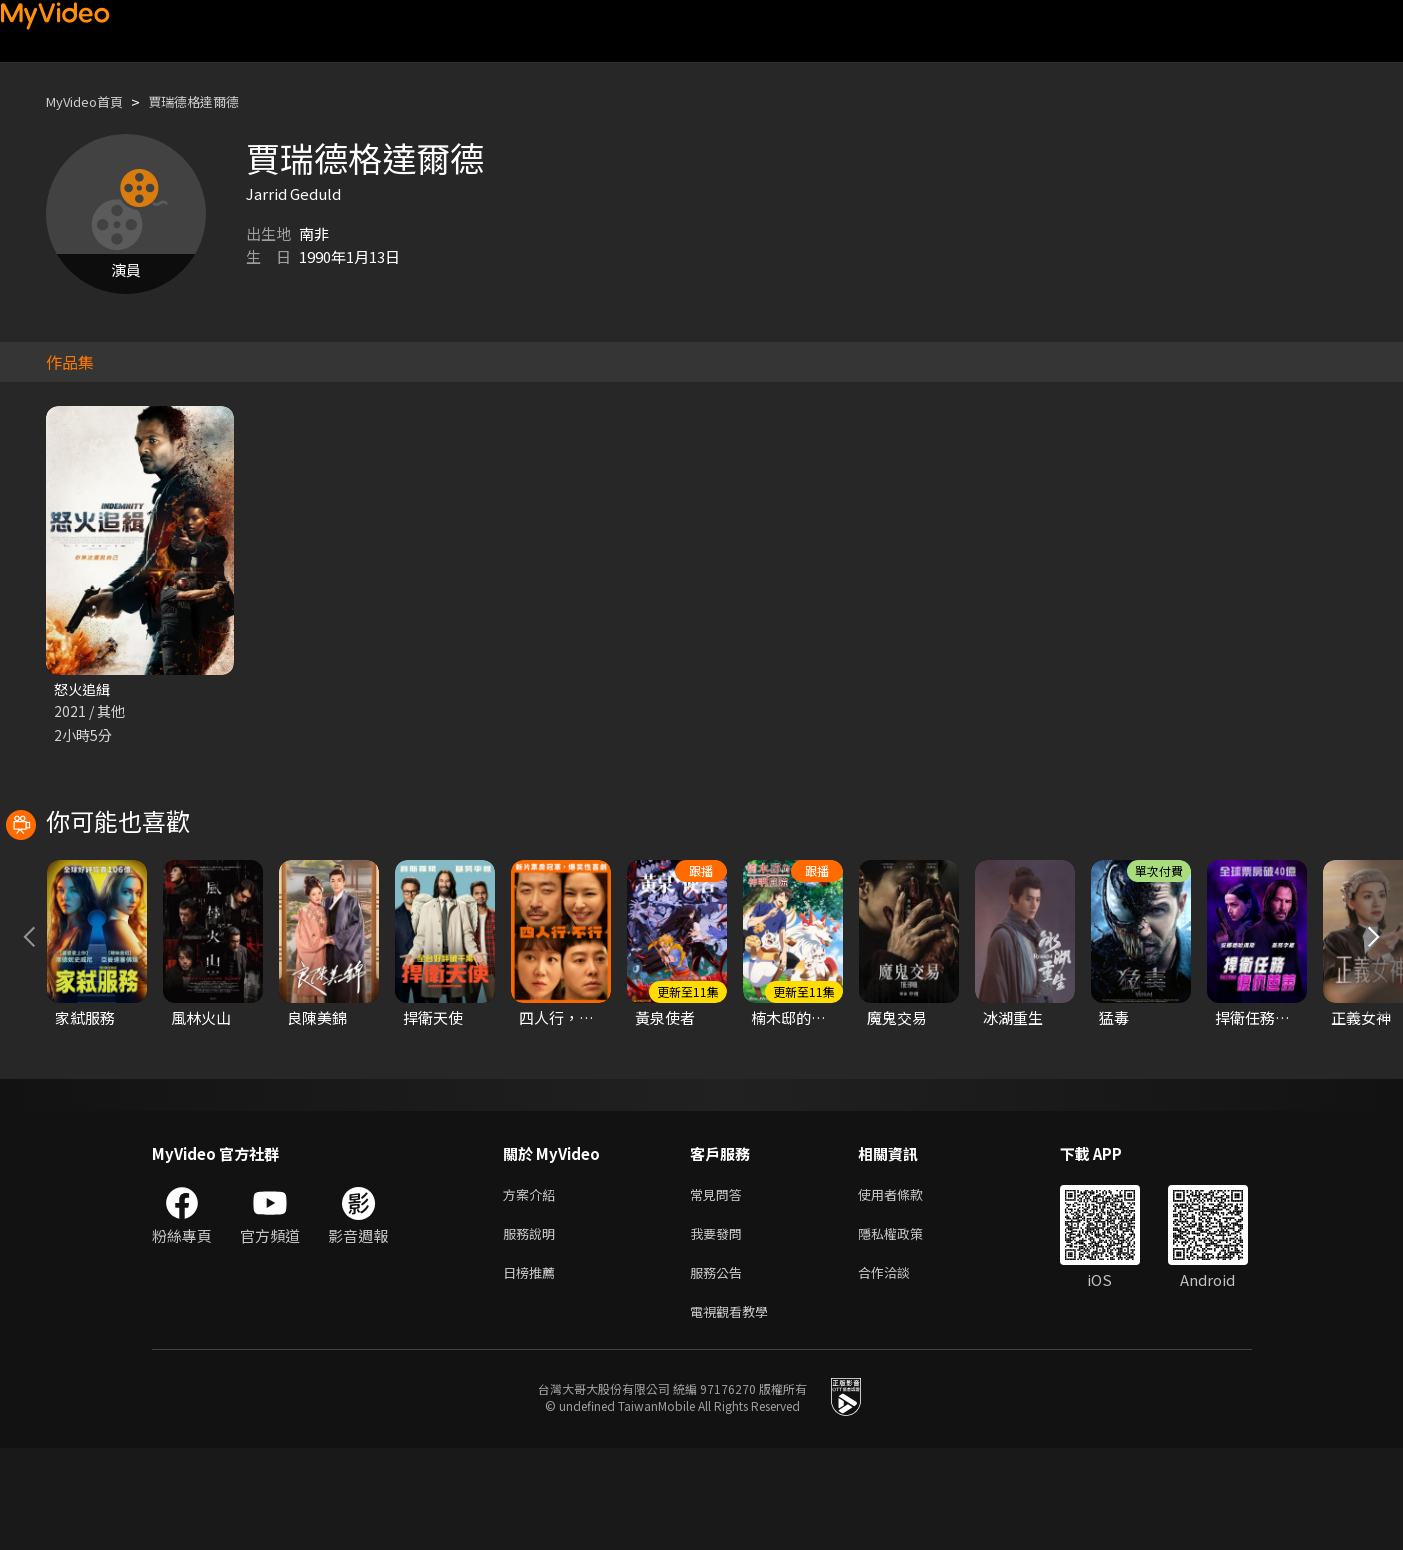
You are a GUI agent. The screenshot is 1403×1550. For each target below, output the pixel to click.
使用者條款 (907, 1285)
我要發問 (720, 1327)
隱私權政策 (907, 1327)
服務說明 (533, 1327)
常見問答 (720, 1285)
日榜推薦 (533, 1369)
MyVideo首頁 (91, 101)
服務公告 (720, 1369)
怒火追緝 (84, 689)
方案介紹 (533, 1285)
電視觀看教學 (735, 1411)
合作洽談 (900, 1369)
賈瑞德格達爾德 (214, 101)
